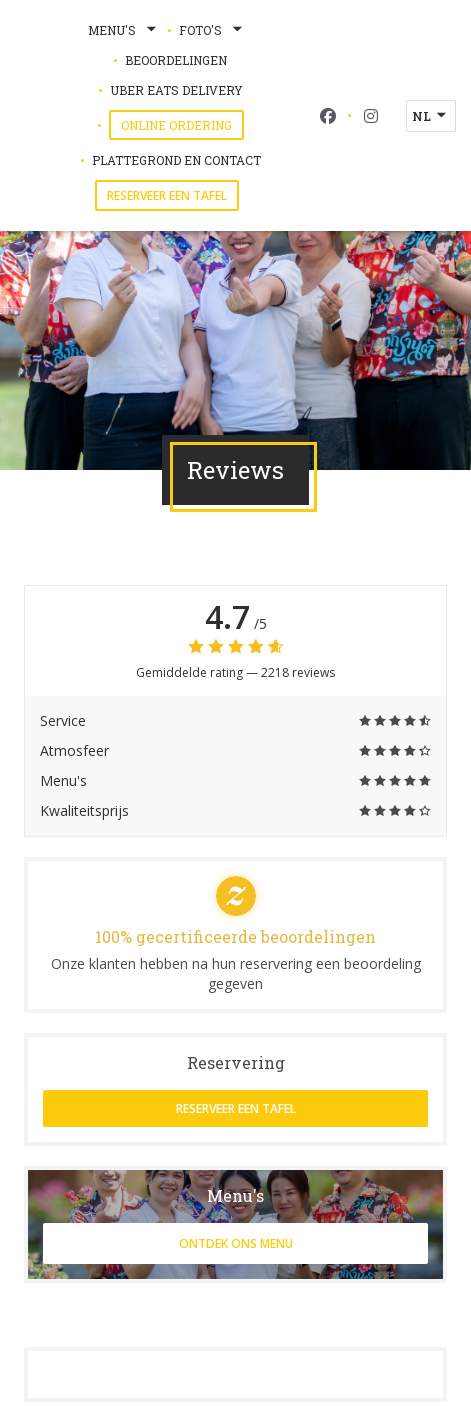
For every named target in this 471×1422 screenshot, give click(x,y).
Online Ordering (182, 124)
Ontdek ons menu (236, 1243)
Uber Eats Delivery (176, 89)
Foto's (212, 30)
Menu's (124, 30)
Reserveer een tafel (167, 195)
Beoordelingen (176, 60)
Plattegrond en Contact (176, 160)
